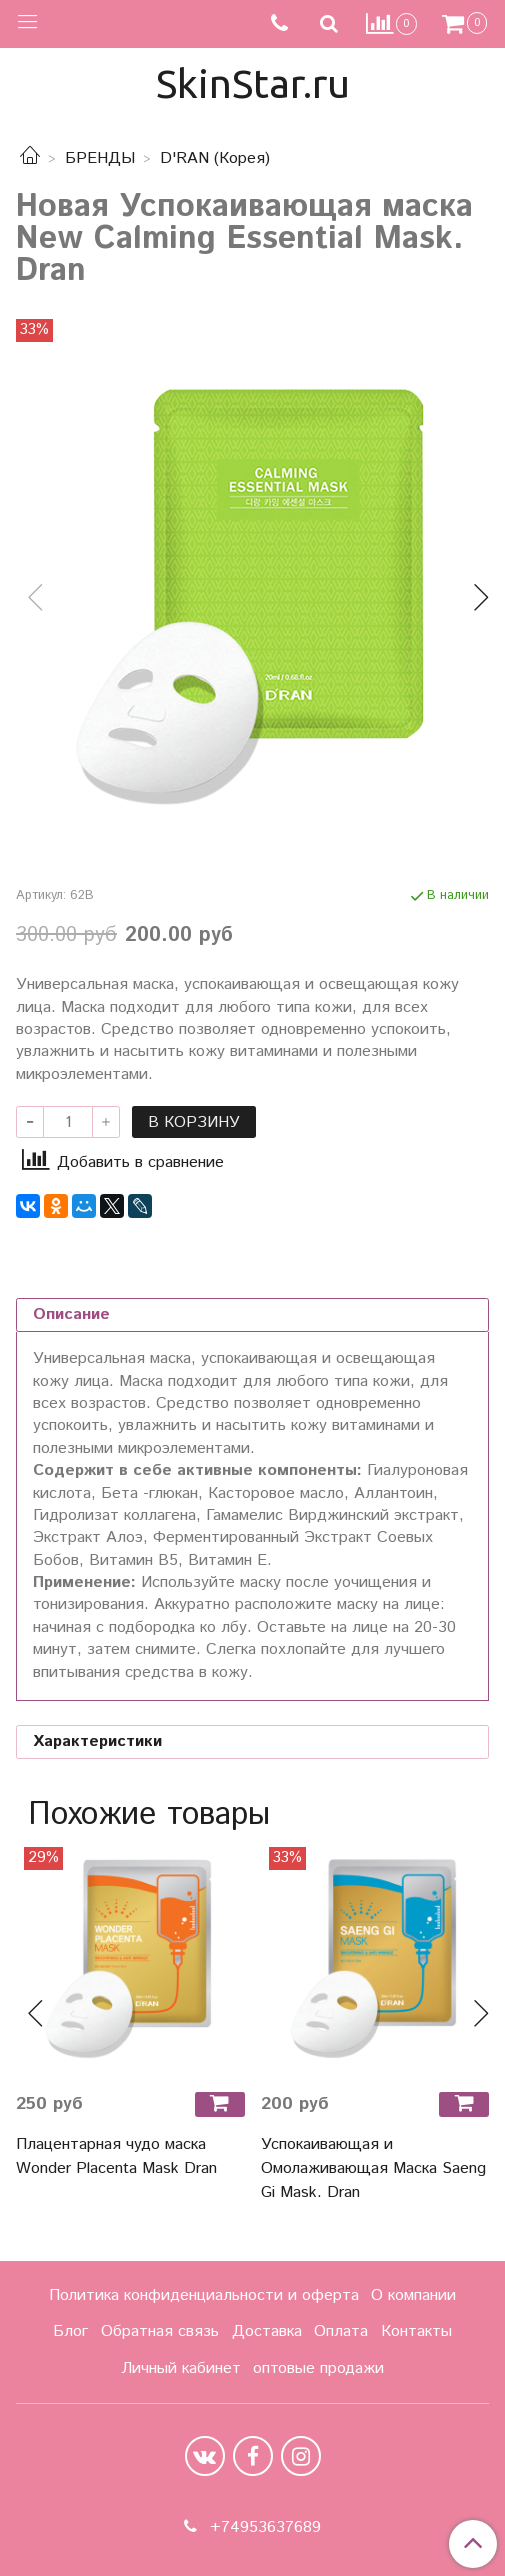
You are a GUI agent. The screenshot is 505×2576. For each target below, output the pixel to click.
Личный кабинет (181, 2368)
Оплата (341, 2331)
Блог (70, 2331)
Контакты (416, 2331)
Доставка (267, 2331)
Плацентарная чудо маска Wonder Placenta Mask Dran (116, 2156)
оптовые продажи (318, 2368)
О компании (413, 2295)
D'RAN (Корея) (215, 158)
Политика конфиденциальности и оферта (204, 2295)
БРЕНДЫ (100, 158)
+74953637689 (263, 2527)
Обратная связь (160, 2331)
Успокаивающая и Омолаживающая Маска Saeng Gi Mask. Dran (373, 2168)
